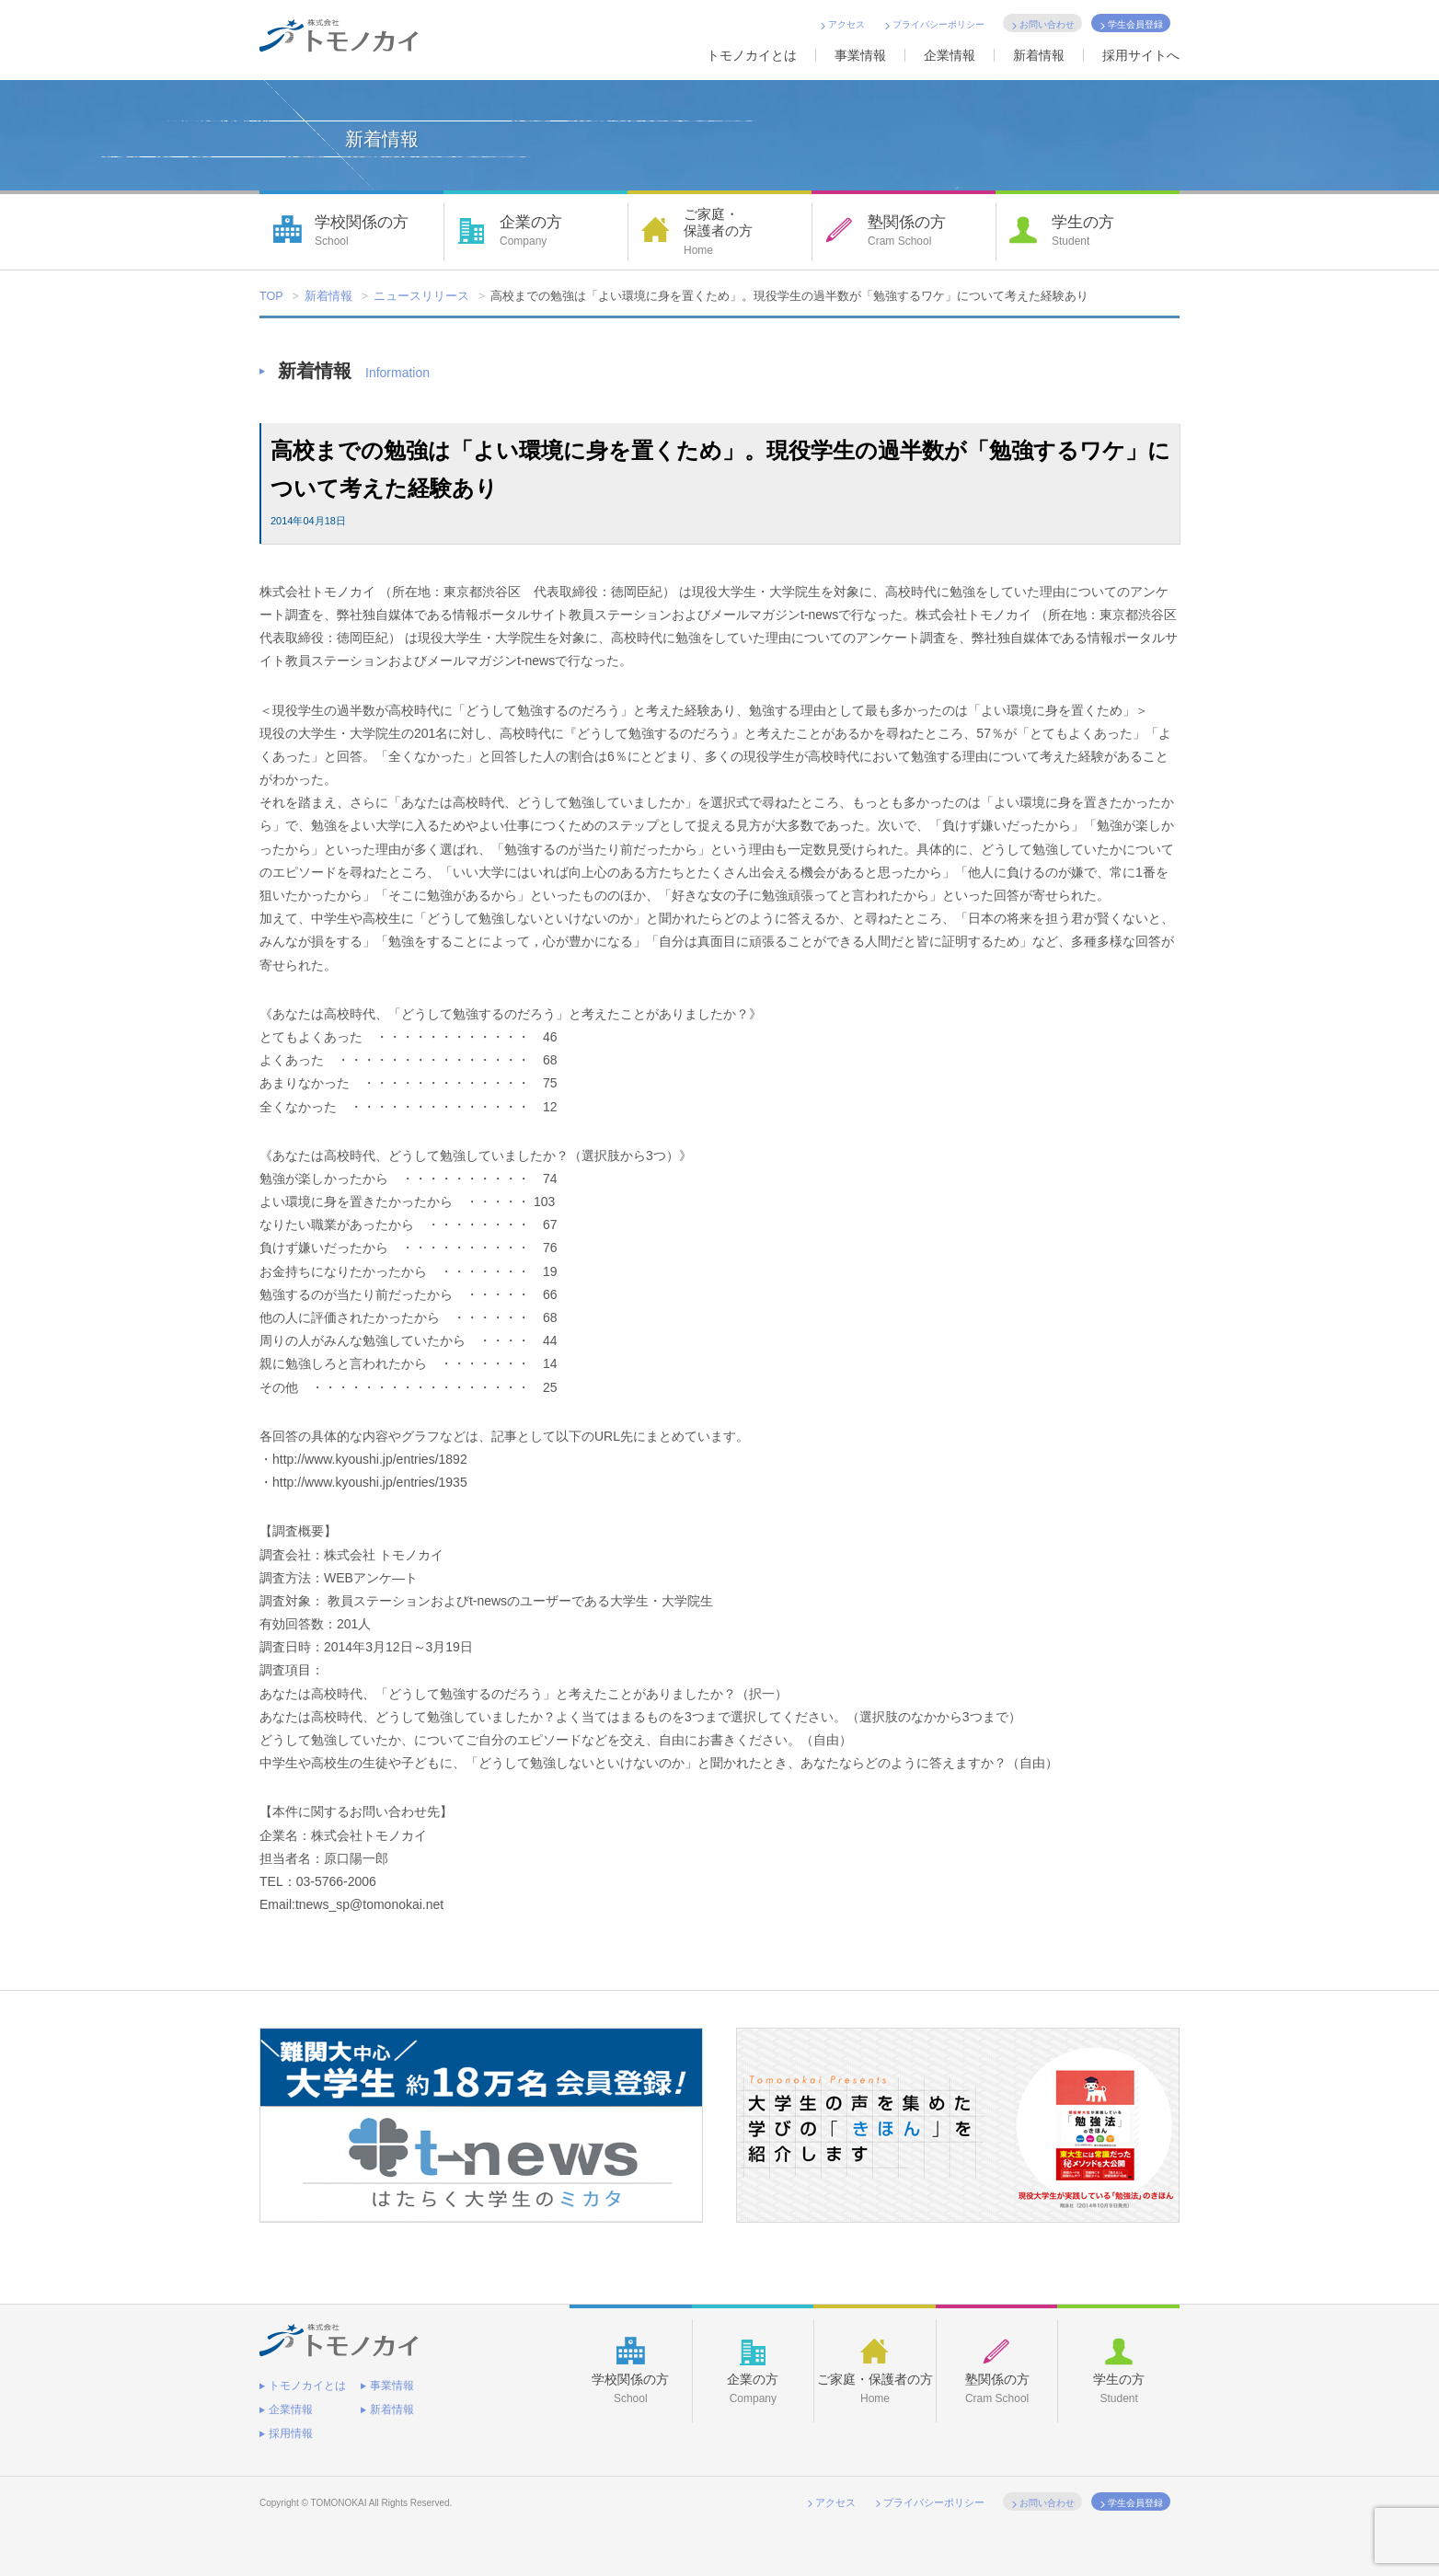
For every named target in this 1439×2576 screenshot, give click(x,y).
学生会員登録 (1135, 24)
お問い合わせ (1047, 24)
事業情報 (860, 55)
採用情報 (291, 2426)
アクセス (846, 24)
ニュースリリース (422, 297)
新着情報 (1039, 55)
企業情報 (949, 55)
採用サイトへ (1141, 55)
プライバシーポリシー (938, 24)
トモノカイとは (752, 55)
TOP (271, 297)
